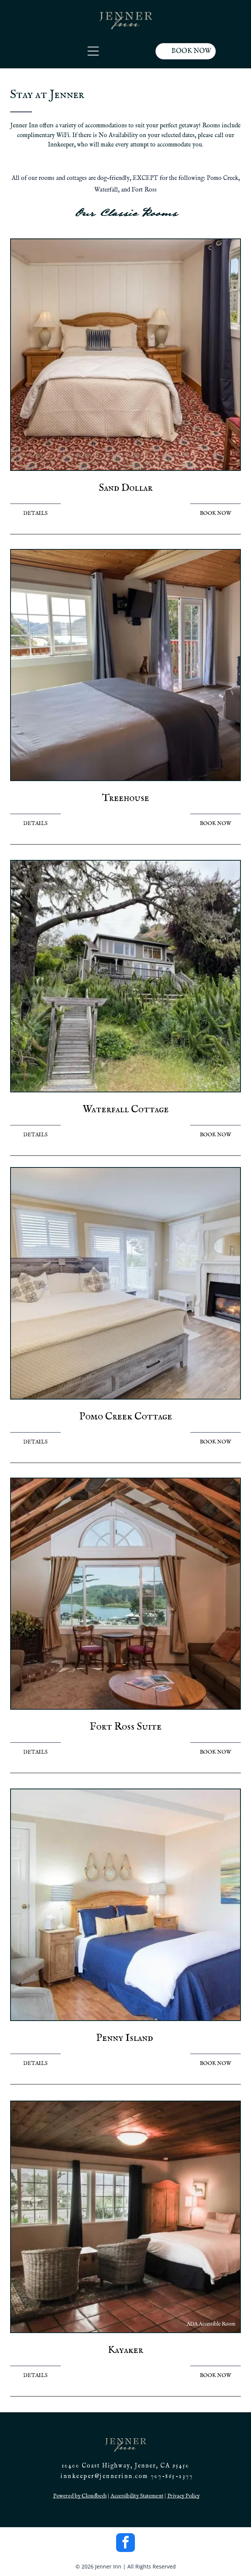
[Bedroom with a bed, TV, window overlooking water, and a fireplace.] (125, 665)
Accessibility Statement (136, 2495)
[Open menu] (93, 51)
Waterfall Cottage (126, 1109)
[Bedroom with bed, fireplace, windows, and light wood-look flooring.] (125, 1283)
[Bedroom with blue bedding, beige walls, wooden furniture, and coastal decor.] (125, 1905)
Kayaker (125, 2350)
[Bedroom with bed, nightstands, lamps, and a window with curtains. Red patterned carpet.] (125, 354)
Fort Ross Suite (125, 1727)
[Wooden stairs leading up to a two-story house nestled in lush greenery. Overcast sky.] (125, 976)
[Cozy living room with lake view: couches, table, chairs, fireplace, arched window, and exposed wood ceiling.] (125, 1594)
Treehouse (125, 798)
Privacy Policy (183, 2495)
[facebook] (125, 2543)
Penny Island (124, 2038)
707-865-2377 (172, 2476)
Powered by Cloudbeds (80, 2495)
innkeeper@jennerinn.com (104, 2476)
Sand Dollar (126, 488)
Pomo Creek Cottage (125, 1416)
